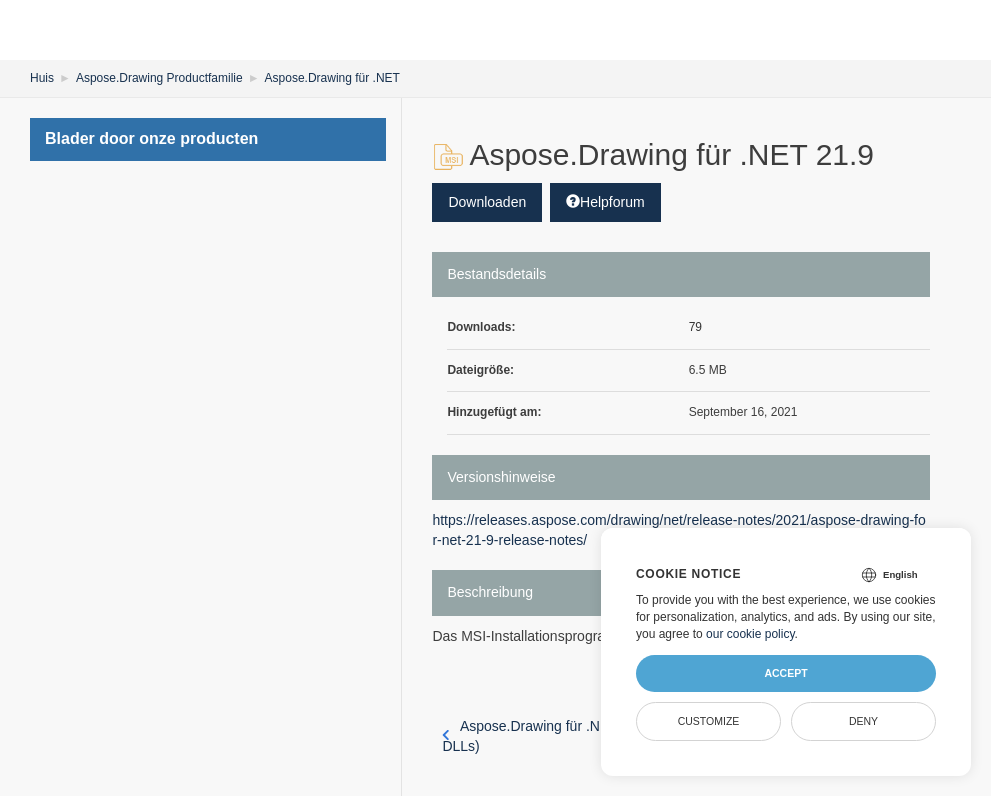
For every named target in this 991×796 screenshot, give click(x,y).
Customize (709, 721)
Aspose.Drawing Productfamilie (159, 78)
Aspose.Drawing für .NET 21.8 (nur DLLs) (559, 736)
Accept (785, 673)
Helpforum (605, 202)
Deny (863, 721)
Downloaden (487, 202)
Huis (42, 78)
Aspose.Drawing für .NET (332, 78)
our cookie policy (750, 634)
